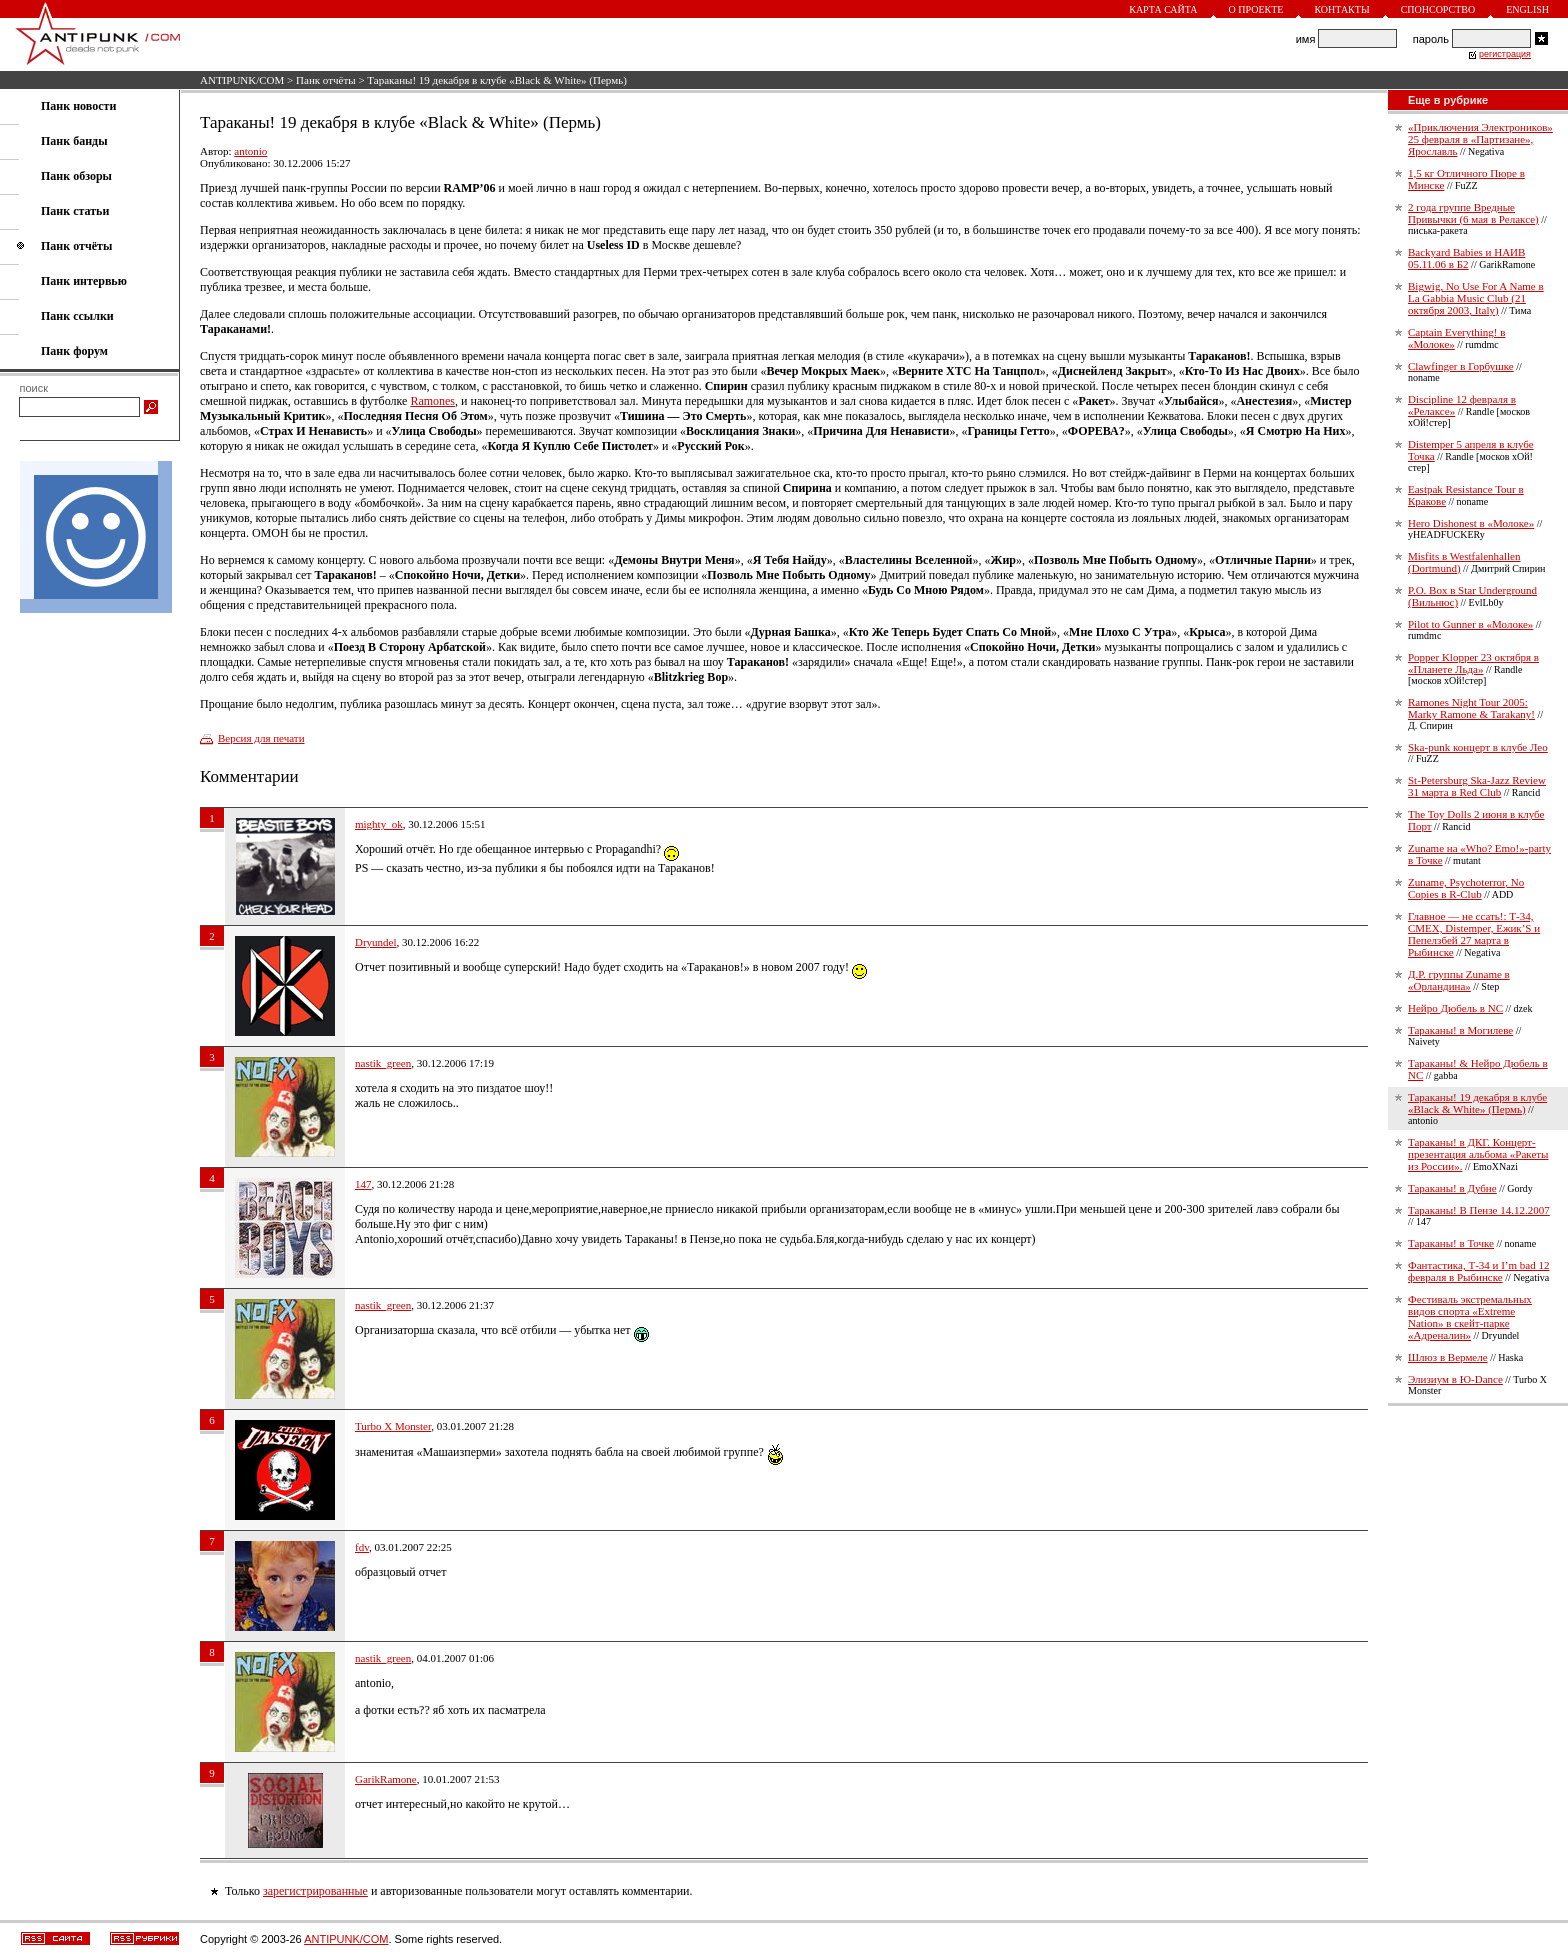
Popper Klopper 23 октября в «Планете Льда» (1473, 663)
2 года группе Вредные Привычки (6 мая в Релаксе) (1473, 213)
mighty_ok (379, 824)
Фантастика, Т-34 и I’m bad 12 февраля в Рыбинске (1478, 1271)
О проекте (1256, 9)
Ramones (432, 401)
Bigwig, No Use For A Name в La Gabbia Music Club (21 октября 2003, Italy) (1476, 298)
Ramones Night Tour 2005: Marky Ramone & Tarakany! (1471, 708)
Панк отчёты (326, 80)
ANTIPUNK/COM (242, 80)
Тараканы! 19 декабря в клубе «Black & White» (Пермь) (1477, 1103)
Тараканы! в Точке (1451, 1243)
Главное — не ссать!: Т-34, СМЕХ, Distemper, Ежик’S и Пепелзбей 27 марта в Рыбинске (1474, 934)
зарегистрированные (315, 1891)
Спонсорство (1438, 9)
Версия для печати (261, 738)
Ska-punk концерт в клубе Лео (1478, 747)
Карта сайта (1163, 9)
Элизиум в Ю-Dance (1455, 1379)
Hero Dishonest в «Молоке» (1471, 523)
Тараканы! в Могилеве (1460, 1030)
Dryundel (376, 942)
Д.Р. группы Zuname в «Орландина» (1459, 980)
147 (363, 1184)
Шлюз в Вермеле (1448, 1357)
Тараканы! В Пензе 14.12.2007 (1479, 1210)
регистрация (1505, 54)
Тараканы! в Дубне (1452, 1188)
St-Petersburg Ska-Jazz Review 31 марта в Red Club (1477, 786)
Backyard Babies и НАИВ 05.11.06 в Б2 (1466, 258)
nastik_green (383, 1063)
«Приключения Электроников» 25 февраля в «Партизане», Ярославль (1480, 139)
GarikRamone (386, 1779)
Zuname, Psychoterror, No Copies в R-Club (1466, 888)
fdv (362, 1547)
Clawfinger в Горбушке (1461, 366)
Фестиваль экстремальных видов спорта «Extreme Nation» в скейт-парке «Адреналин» (1470, 1317)
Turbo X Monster (393, 1426)
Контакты (1341, 9)
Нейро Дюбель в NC (1455, 1008)
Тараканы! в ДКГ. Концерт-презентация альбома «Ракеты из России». (1478, 1154)
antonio (250, 151)
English (1527, 9)
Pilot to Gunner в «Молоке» (1470, 624)
